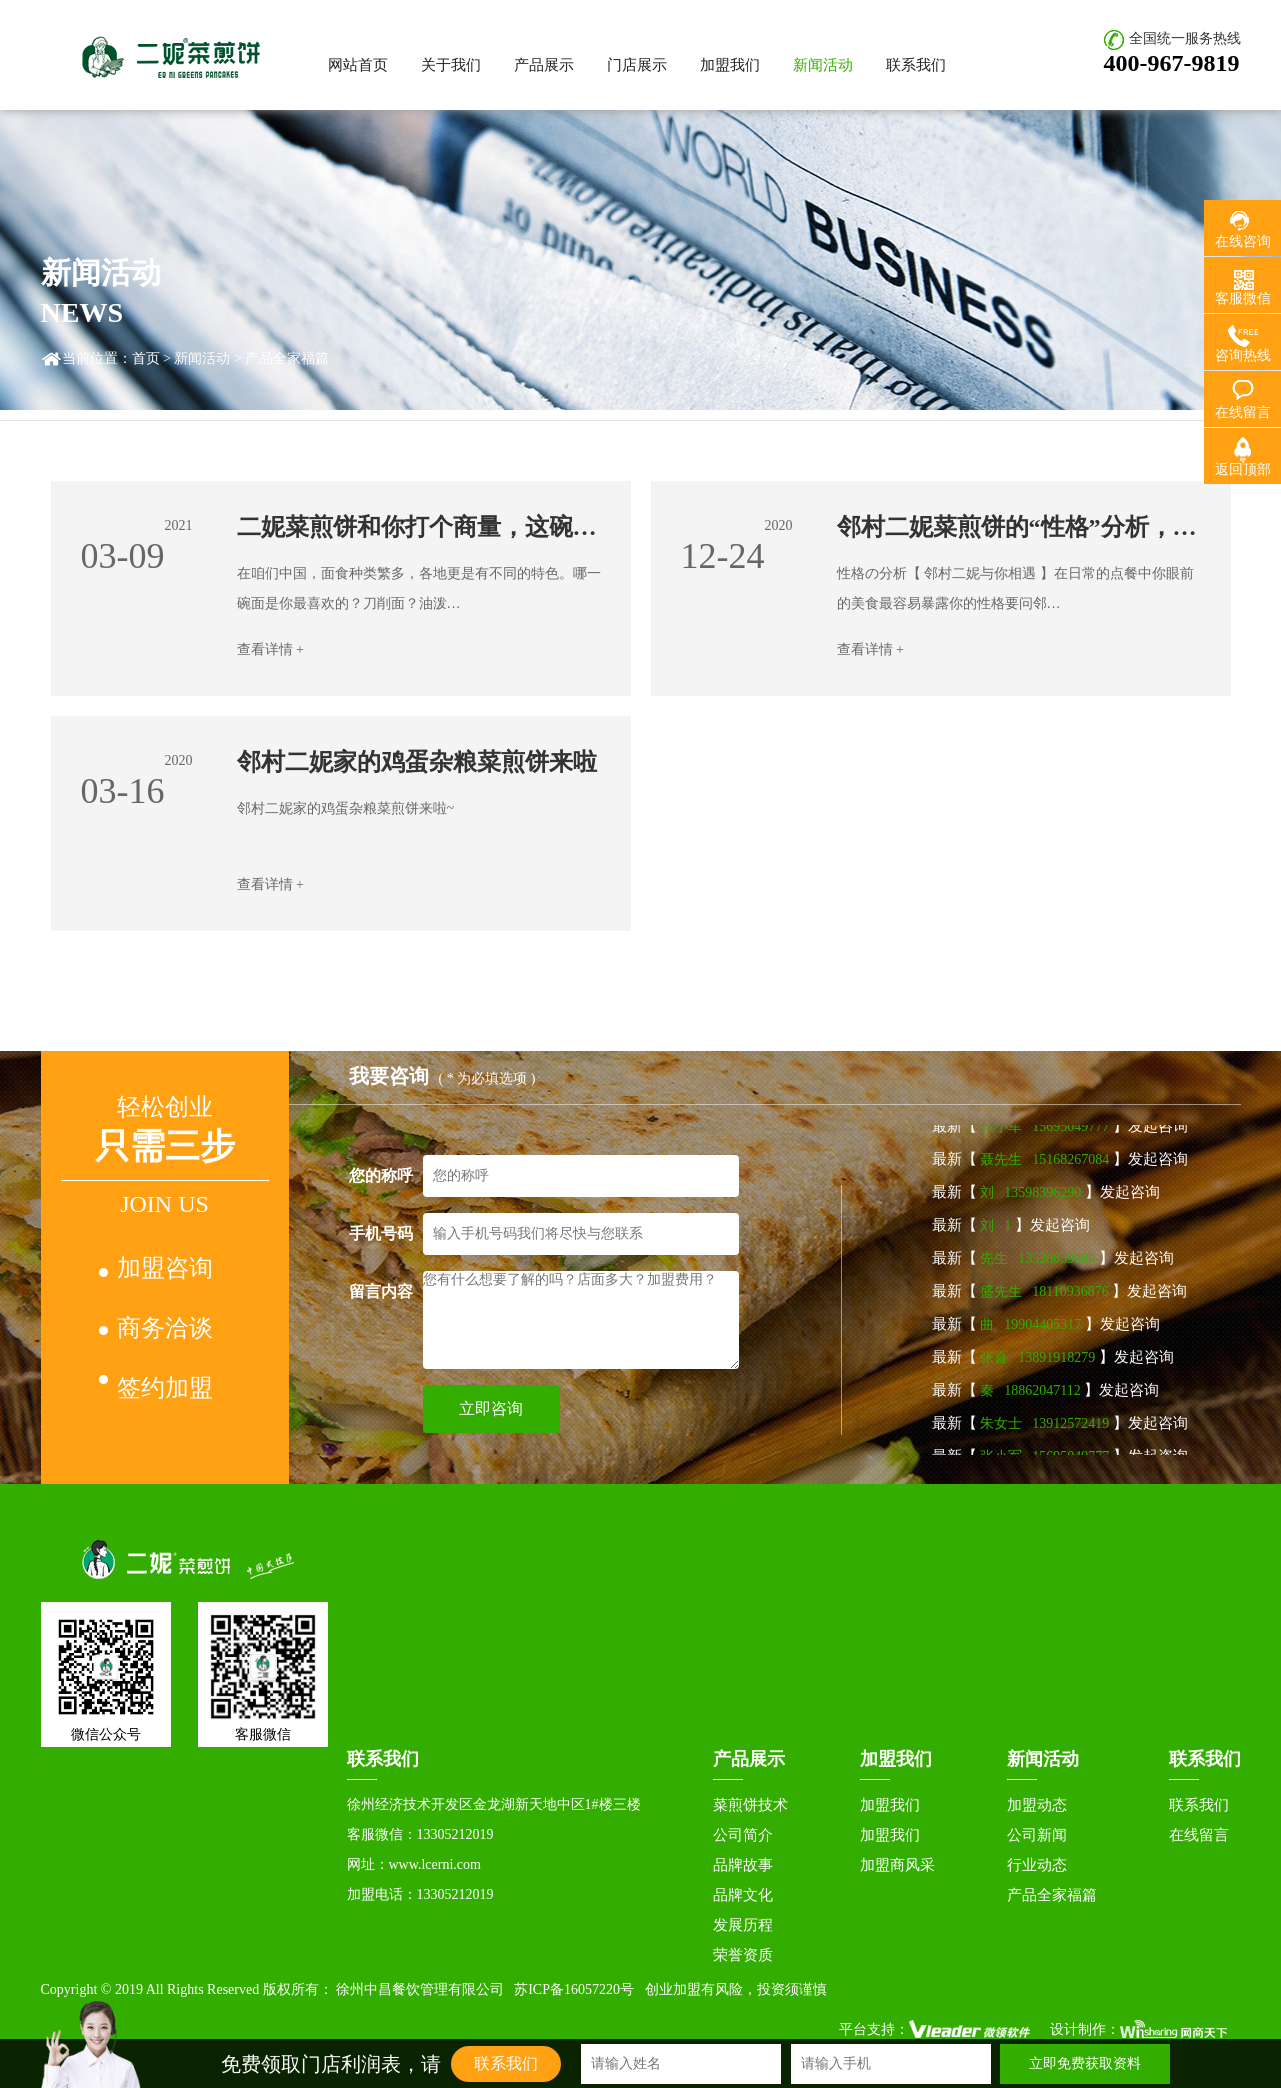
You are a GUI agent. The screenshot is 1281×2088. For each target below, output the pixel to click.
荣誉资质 (743, 1955)
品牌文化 (743, 1895)
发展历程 (743, 1925)
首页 (146, 358)
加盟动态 (1037, 1805)
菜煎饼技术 (750, 1805)
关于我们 (451, 65)
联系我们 (916, 65)
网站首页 (358, 65)
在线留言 (1199, 1835)
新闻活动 (823, 65)
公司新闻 (1037, 1835)
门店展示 (637, 65)
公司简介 (743, 1835)
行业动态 (1037, 1865)
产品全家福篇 (1052, 1895)
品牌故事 (743, 1865)
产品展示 (544, 65)
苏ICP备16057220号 (574, 1989)
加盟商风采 (897, 1865)
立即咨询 (491, 1408)
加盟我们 (730, 65)
